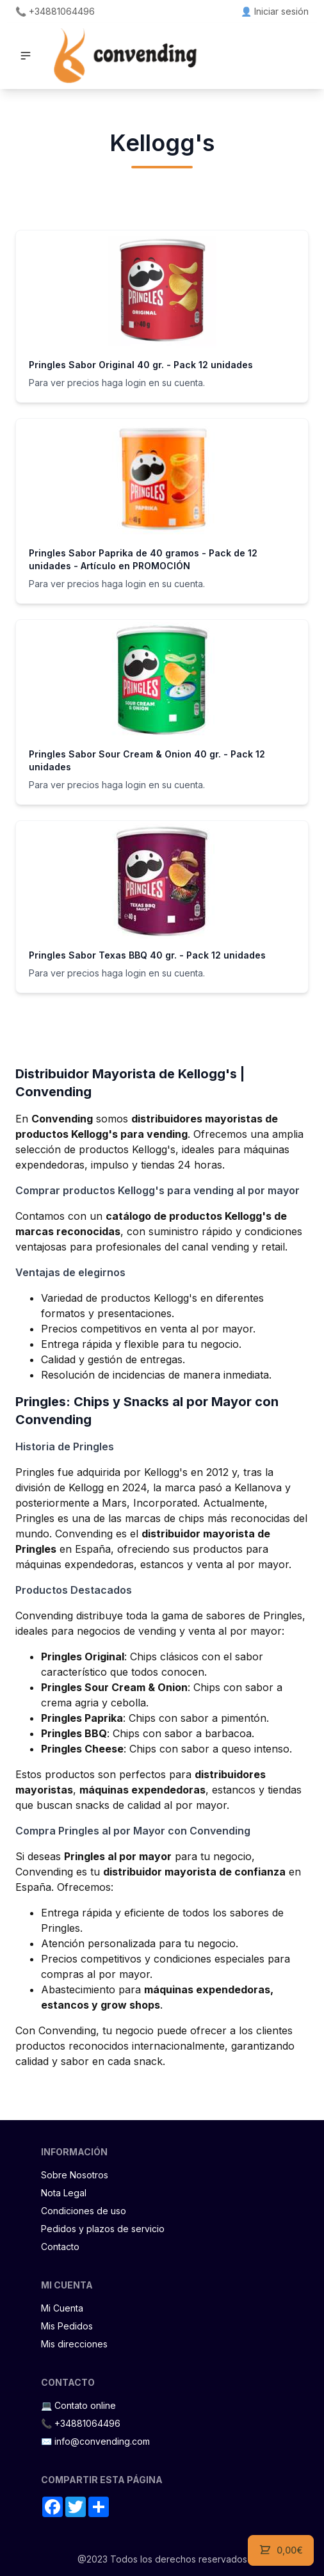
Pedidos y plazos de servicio (103, 2228)
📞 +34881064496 (55, 11)
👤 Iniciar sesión (275, 11)
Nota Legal (63, 2192)
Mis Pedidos (67, 2326)
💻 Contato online (78, 2405)
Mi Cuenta (62, 2308)
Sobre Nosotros (74, 2174)
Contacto (60, 2246)
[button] (25, 55)
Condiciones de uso (83, 2210)
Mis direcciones (74, 2343)
